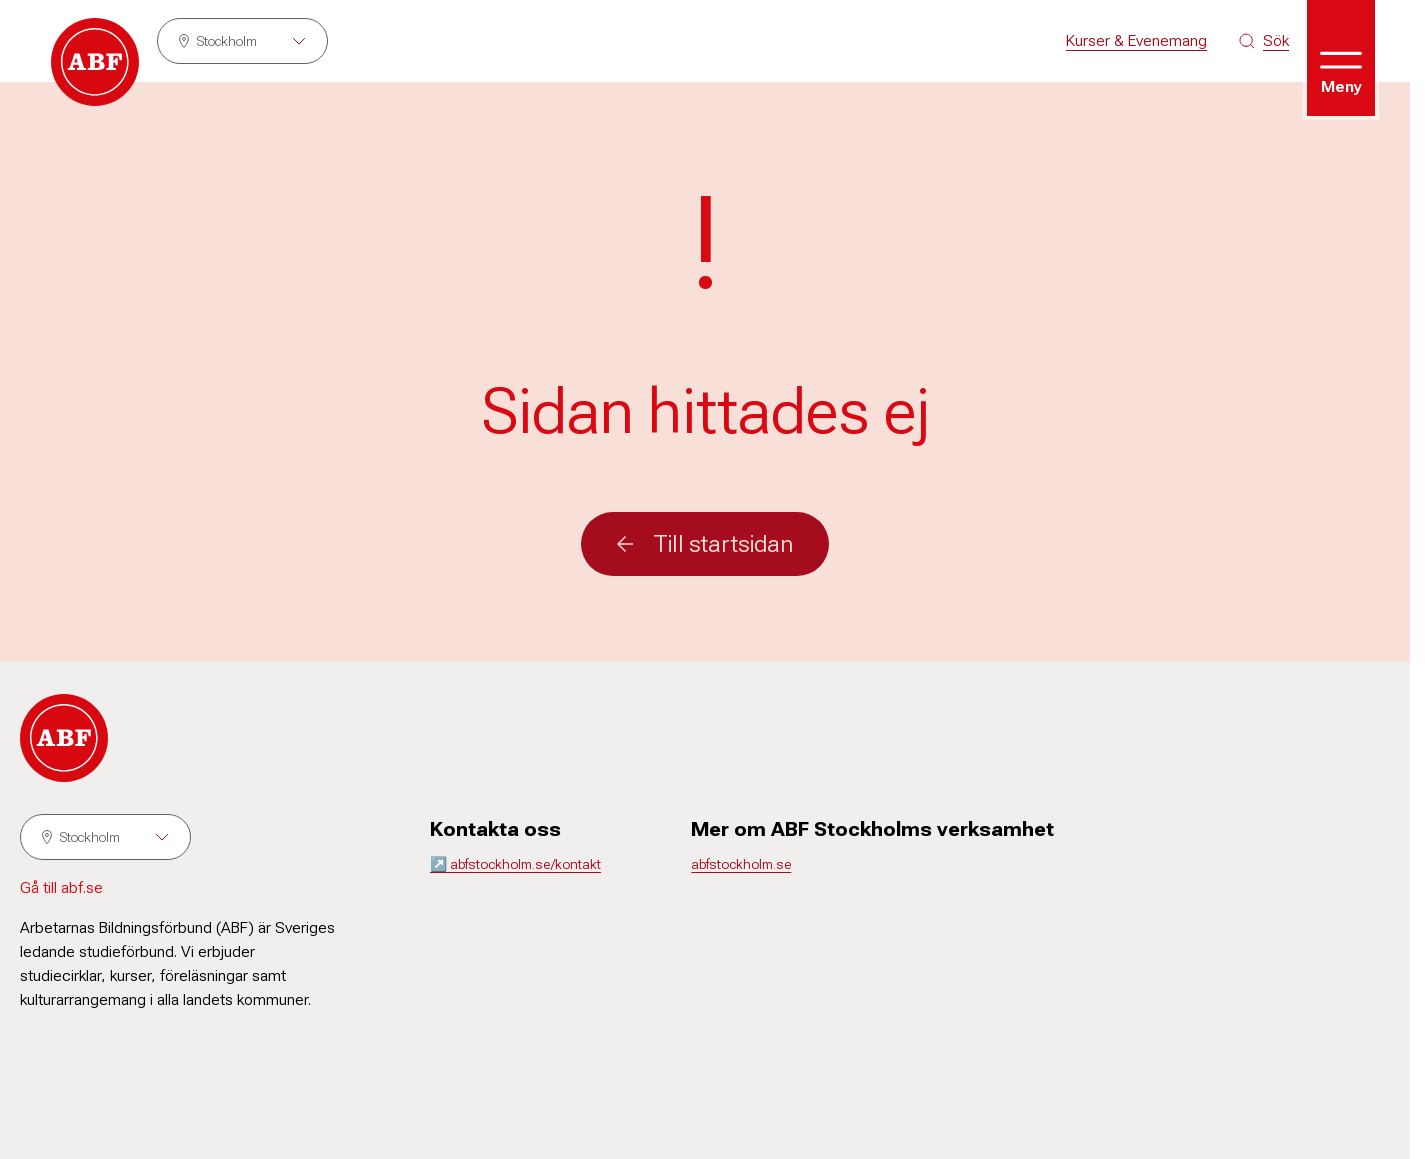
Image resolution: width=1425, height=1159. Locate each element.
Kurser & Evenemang (1136, 40)
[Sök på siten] (1264, 41)
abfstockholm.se (741, 864)
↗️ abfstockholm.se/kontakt (515, 864)
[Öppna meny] (1341, 58)
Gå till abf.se (61, 887)
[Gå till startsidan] (95, 62)
